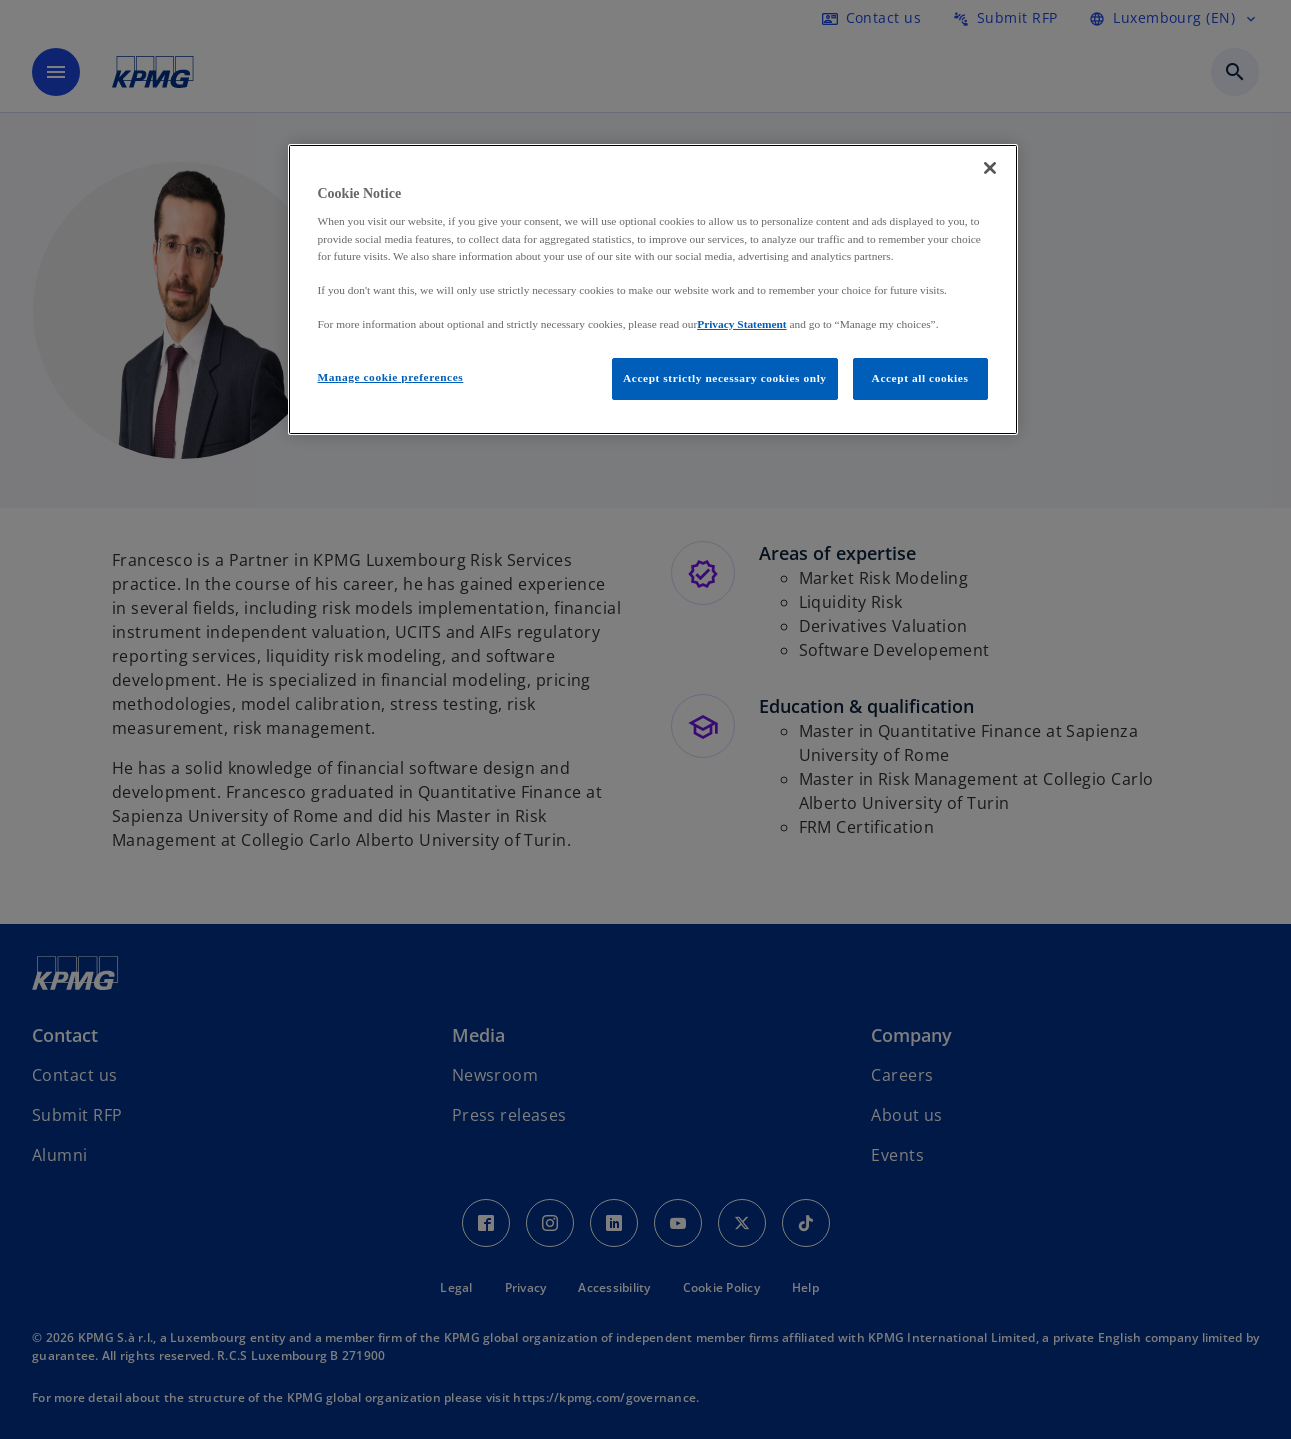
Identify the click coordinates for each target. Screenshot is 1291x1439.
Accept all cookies (920, 378)
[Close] (990, 168)
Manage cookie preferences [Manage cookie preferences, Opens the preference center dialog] (391, 377)
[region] (653, 289)
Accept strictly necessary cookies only (725, 378)
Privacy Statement (741, 324)
